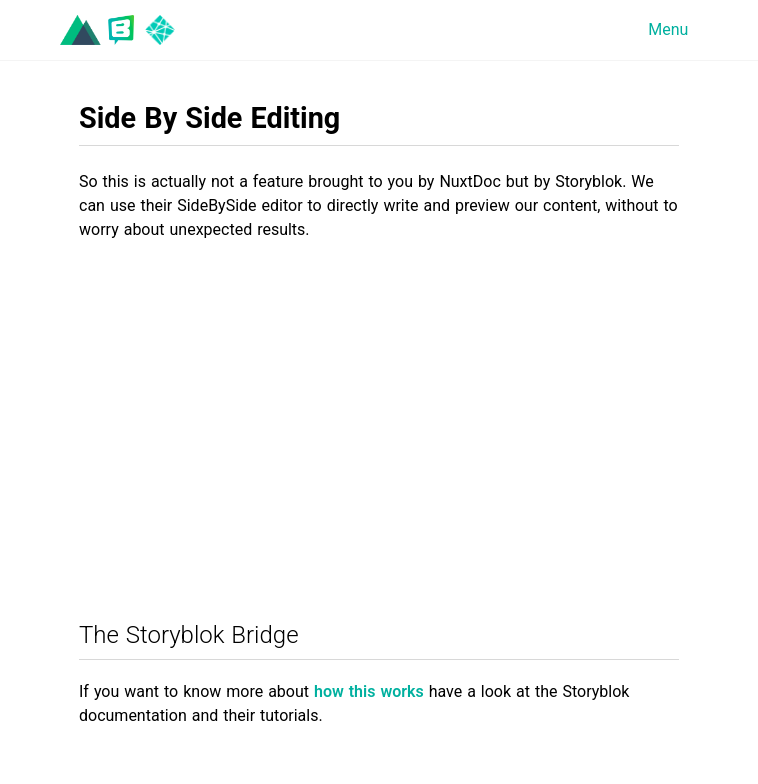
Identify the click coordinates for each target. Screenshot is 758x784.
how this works (369, 691)
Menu (668, 29)
